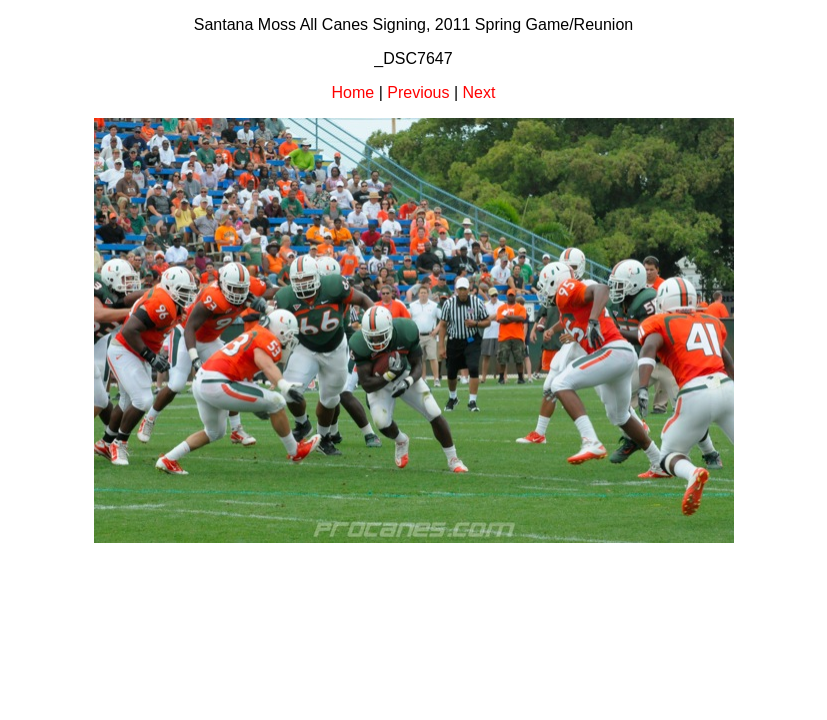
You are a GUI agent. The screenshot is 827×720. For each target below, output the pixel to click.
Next (479, 92)
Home (353, 92)
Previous (418, 92)
